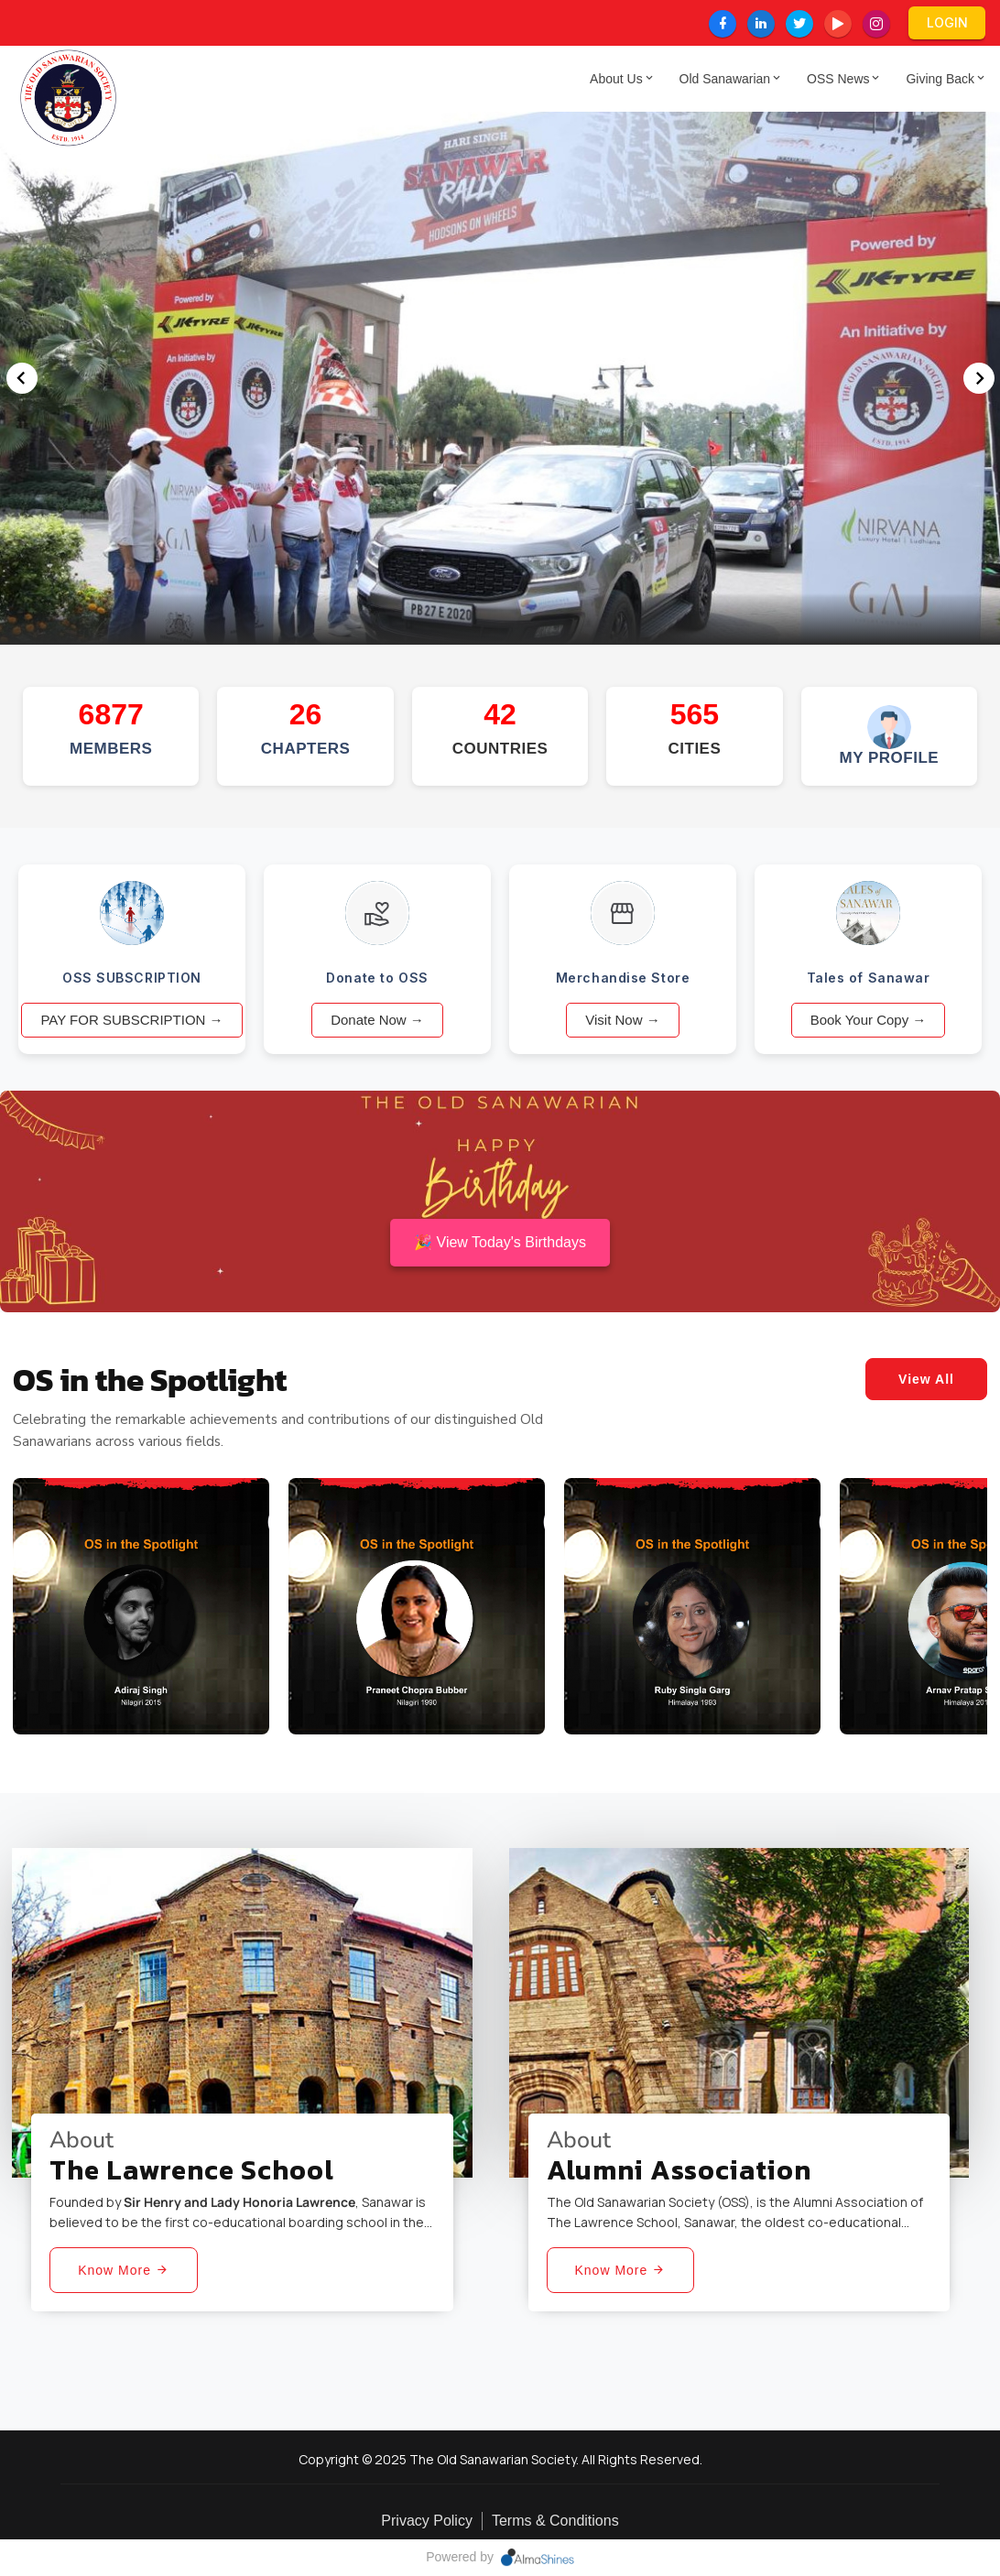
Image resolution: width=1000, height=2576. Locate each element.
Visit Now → (622, 1019)
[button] (978, 378)
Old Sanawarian (728, 78)
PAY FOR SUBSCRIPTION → (131, 1019)
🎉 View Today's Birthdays (500, 1242)
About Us (619, 78)
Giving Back (944, 78)
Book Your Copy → (868, 1019)
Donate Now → (377, 1019)
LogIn (947, 22)
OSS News (841, 78)
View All (926, 1379)
